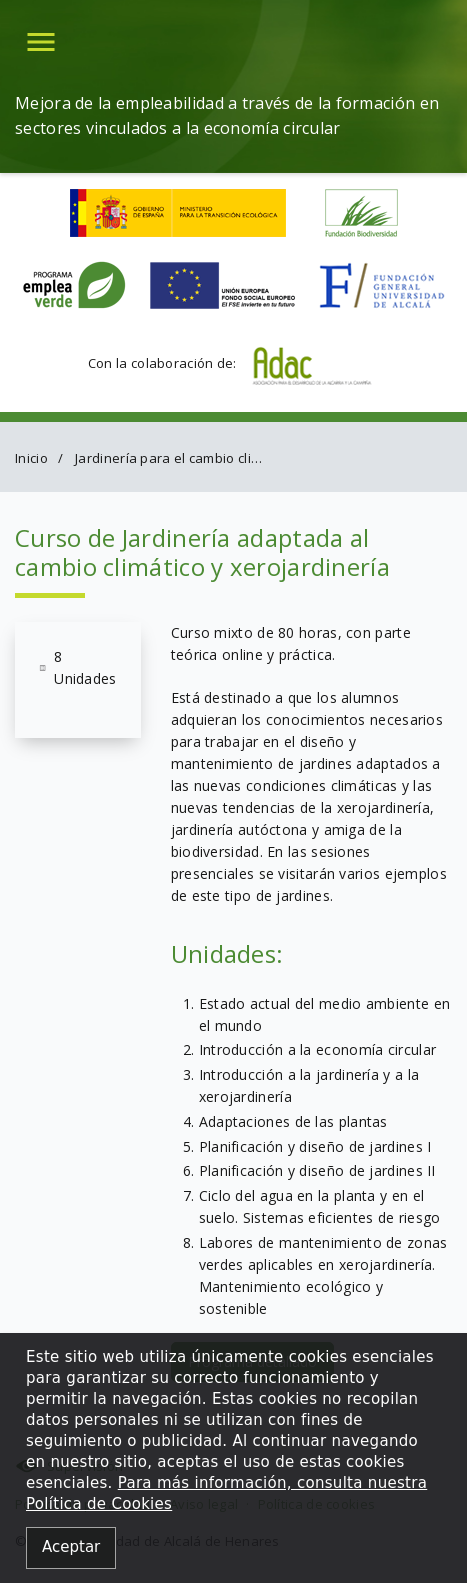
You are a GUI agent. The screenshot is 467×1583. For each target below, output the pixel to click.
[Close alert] (71, 1548)
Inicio (31, 458)
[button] (41, 41)
